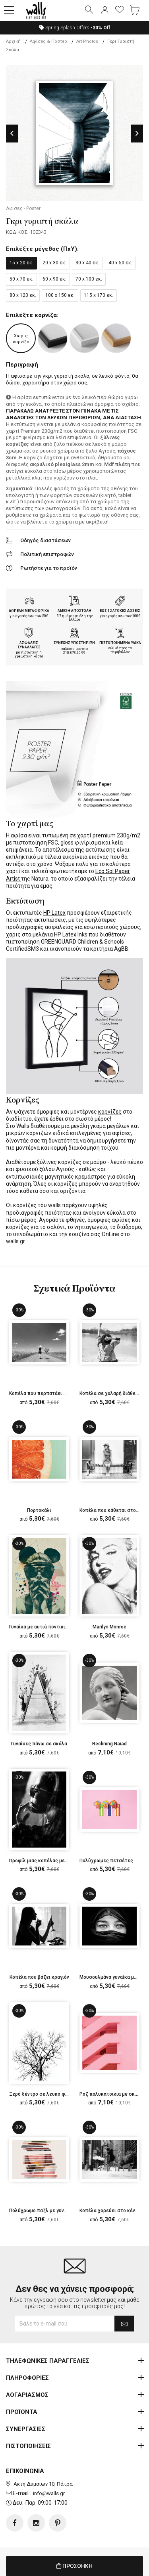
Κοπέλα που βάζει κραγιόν (39, 1977)
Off (100, 28)
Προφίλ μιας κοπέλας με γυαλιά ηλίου (52, 1860)
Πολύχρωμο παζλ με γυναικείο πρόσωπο (55, 2210)
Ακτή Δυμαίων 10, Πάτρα (43, 2484)
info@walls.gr (49, 2493)
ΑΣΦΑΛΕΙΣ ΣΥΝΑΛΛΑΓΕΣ (29, 645)
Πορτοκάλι (39, 1510)
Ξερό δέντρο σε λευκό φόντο (42, 2094)
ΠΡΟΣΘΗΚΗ (74, 2566)
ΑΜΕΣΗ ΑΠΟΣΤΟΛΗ (74, 611)
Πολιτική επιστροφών (47, 554)
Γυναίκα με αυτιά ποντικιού (40, 1627)
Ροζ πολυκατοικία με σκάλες (112, 2094)
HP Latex (54, 913)
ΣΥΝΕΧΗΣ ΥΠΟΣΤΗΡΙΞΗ (74, 643)
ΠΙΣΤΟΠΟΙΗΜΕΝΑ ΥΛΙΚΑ (120, 643)
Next (137, 133)
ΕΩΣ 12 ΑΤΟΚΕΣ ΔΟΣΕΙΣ (120, 611)
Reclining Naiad (109, 1744)
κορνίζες (110, 1111)
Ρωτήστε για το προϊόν (48, 568)
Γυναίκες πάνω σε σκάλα (39, 1744)
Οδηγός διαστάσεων (45, 540)
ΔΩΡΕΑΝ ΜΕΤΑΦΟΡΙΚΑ (29, 611)
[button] (9, 11)
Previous (12, 133)
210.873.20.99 (74, 653)
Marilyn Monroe (109, 1627)
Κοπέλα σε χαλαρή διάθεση (110, 1393)
